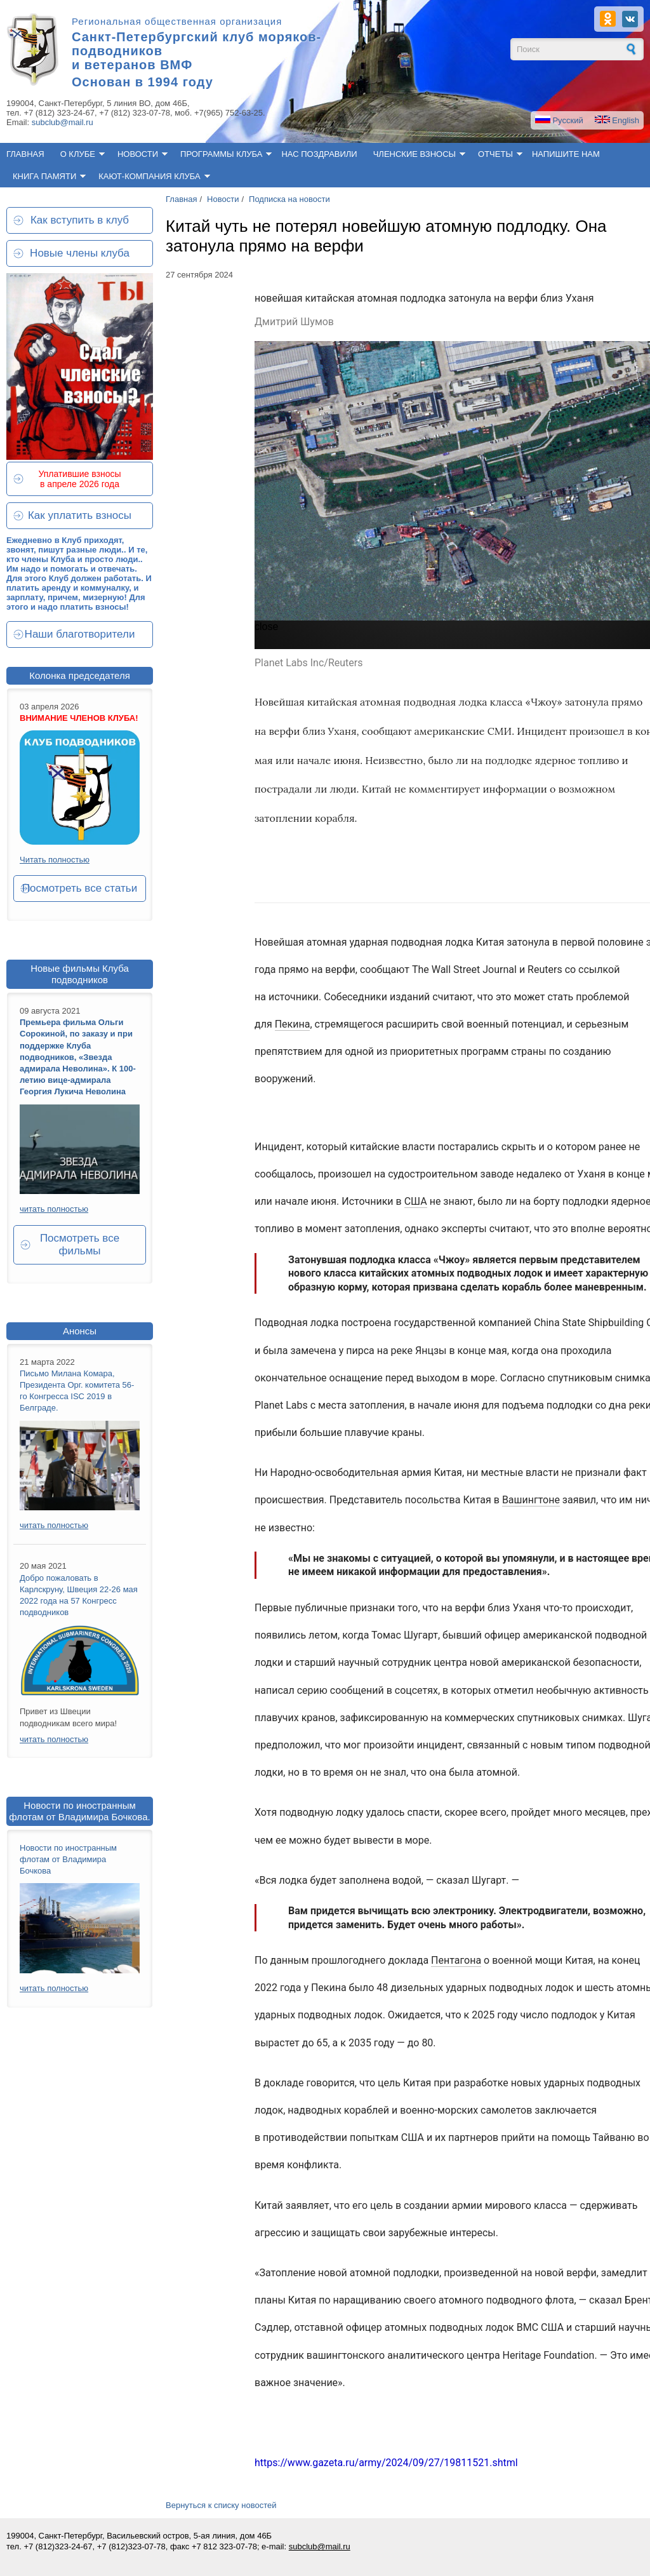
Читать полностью (55, 859)
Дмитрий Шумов (294, 322)
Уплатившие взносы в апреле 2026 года (79, 479)
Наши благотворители (80, 634)
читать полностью (54, 1209)
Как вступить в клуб (79, 220)
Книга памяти (44, 176)
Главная (25, 154)
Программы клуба (221, 154)
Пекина (292, 1024)
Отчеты (495, 154)
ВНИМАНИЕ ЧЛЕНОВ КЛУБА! (79, 718)
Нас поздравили (319, 154)
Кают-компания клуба (149, 176)
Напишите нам (566, 154)
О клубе (77, 154)
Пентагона (456, 1960)
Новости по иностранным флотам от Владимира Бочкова (68, 1859)
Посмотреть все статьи (79, 888)
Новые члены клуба (79, 253)
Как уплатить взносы (79, 515)
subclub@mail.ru (62, 122)
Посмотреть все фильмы (79, 1244)
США (415, 1201)
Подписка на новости (289, 199)
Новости (137, 154)
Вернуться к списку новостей (221, 2505)
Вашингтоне (531, 1500)
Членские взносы (414, 154)
